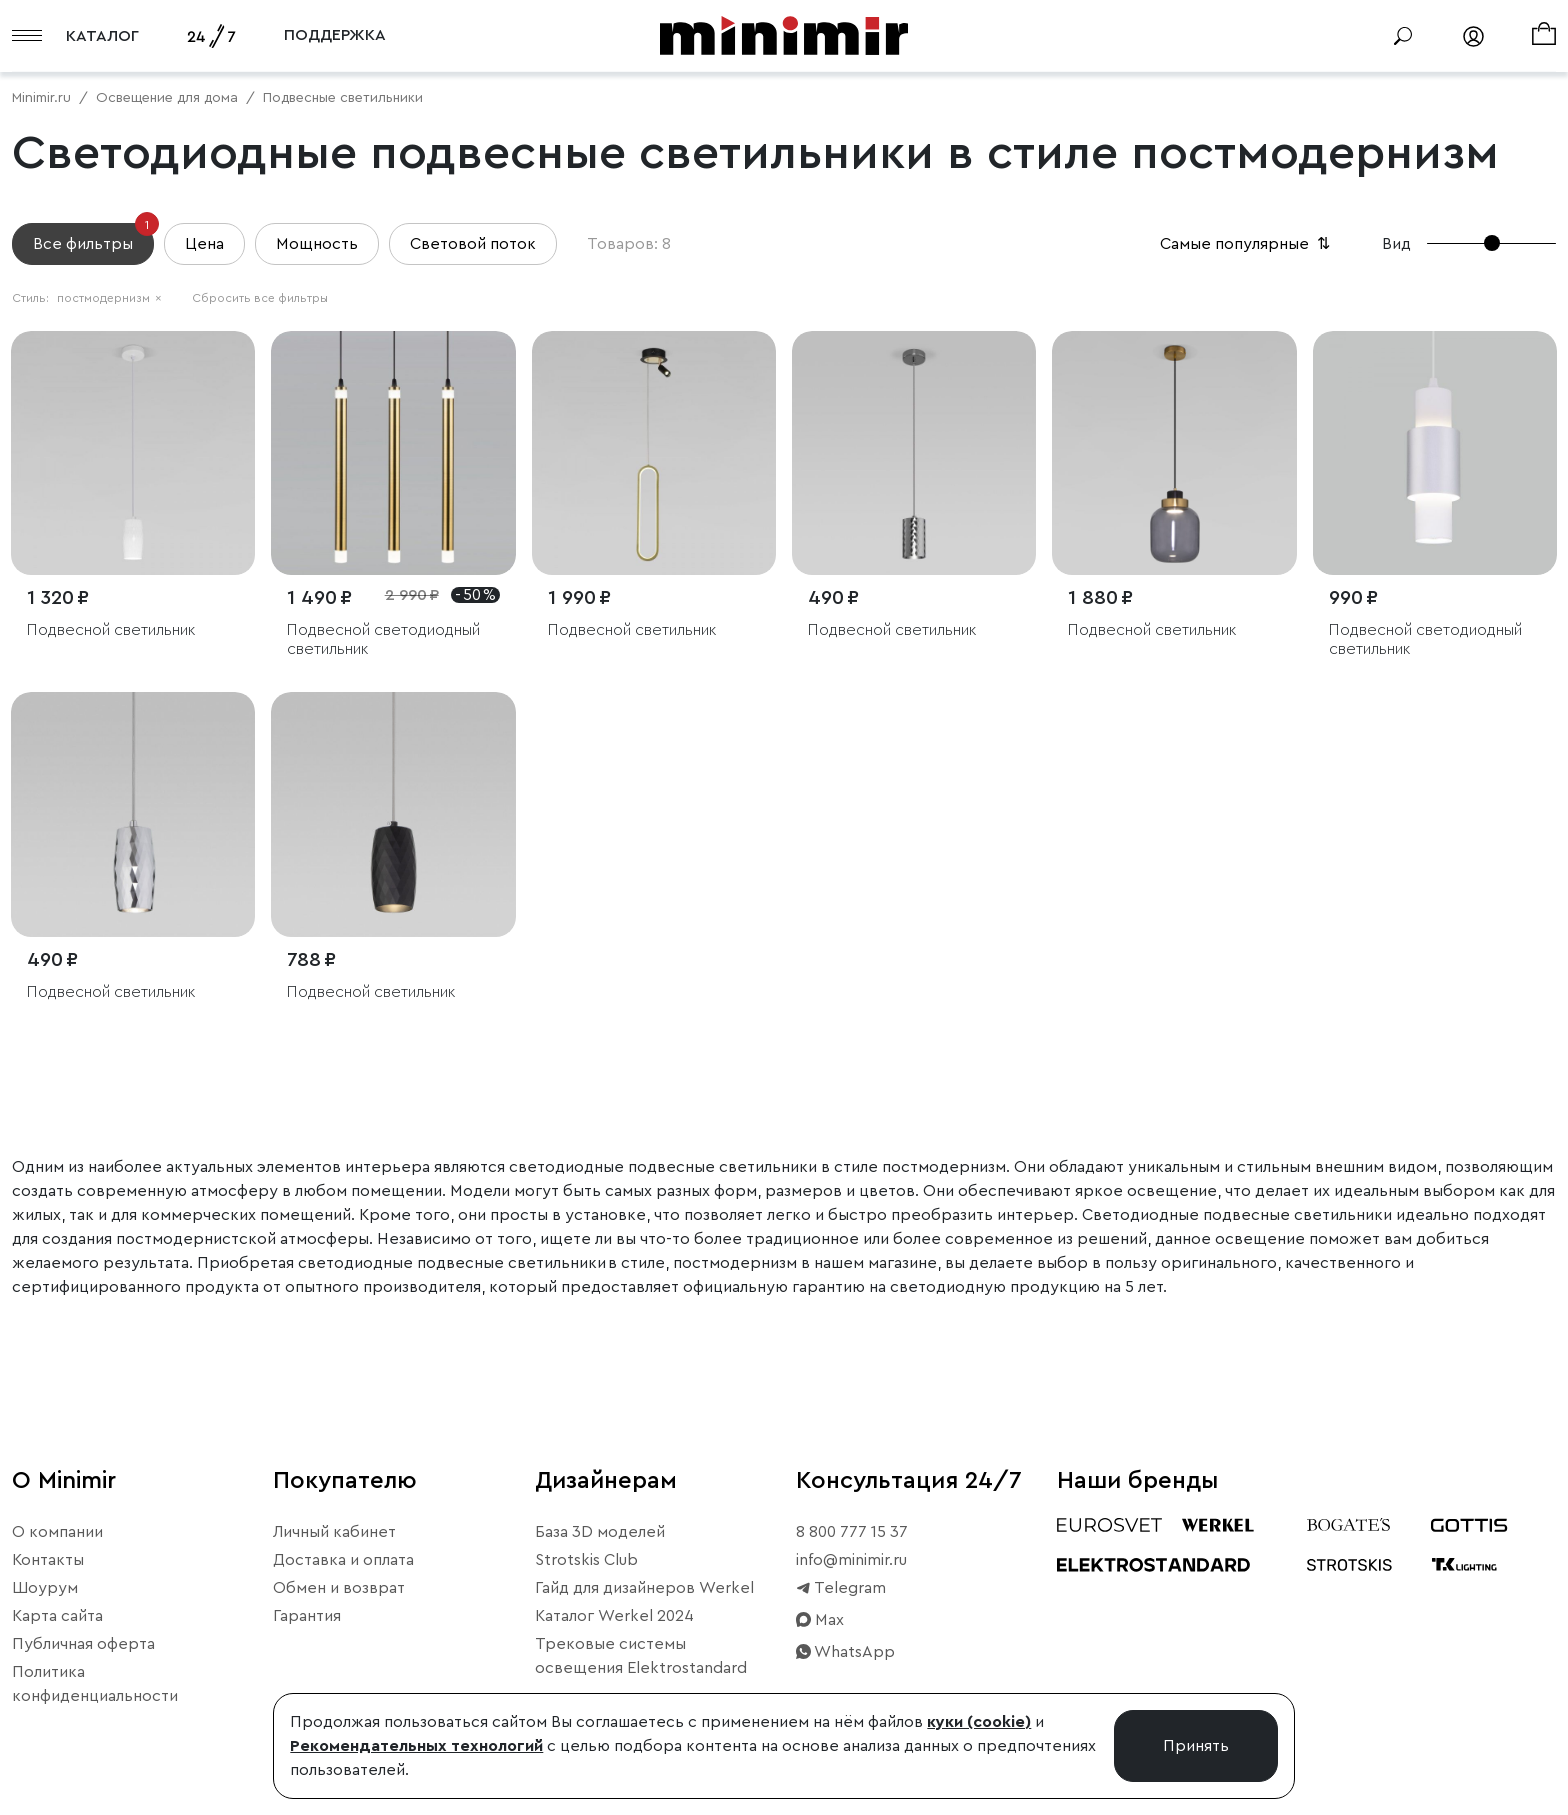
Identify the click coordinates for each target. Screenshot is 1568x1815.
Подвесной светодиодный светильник (383, 639)
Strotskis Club (586, 1560)
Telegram (841, 1588)
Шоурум (45, 1588)
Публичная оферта (83, 1644)
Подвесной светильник (111, 630)
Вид (1396, 244)
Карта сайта (57, 1616)
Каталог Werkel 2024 (614, 1616)
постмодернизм (109, 298)
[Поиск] (1403, 36)
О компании (57, 1532)
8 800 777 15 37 (852, 1532)
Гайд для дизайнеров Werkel (644, 1588)
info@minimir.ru (851, 1560)
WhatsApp (845, 1652)
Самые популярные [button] (1247, 244)
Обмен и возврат (339, 1588)
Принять (1196, 1746)
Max (820, 1620)
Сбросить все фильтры (260, 298)
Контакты (48, 1560)
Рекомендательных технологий (416, 1746)
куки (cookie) (979, 1722)
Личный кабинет (334, 1532)
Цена (204, 244)
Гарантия (307, 1616)
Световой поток (473, 244)
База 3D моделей (600, 1532)
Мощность (317, 244)
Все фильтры (93, 237)
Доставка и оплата (343, 1560)
